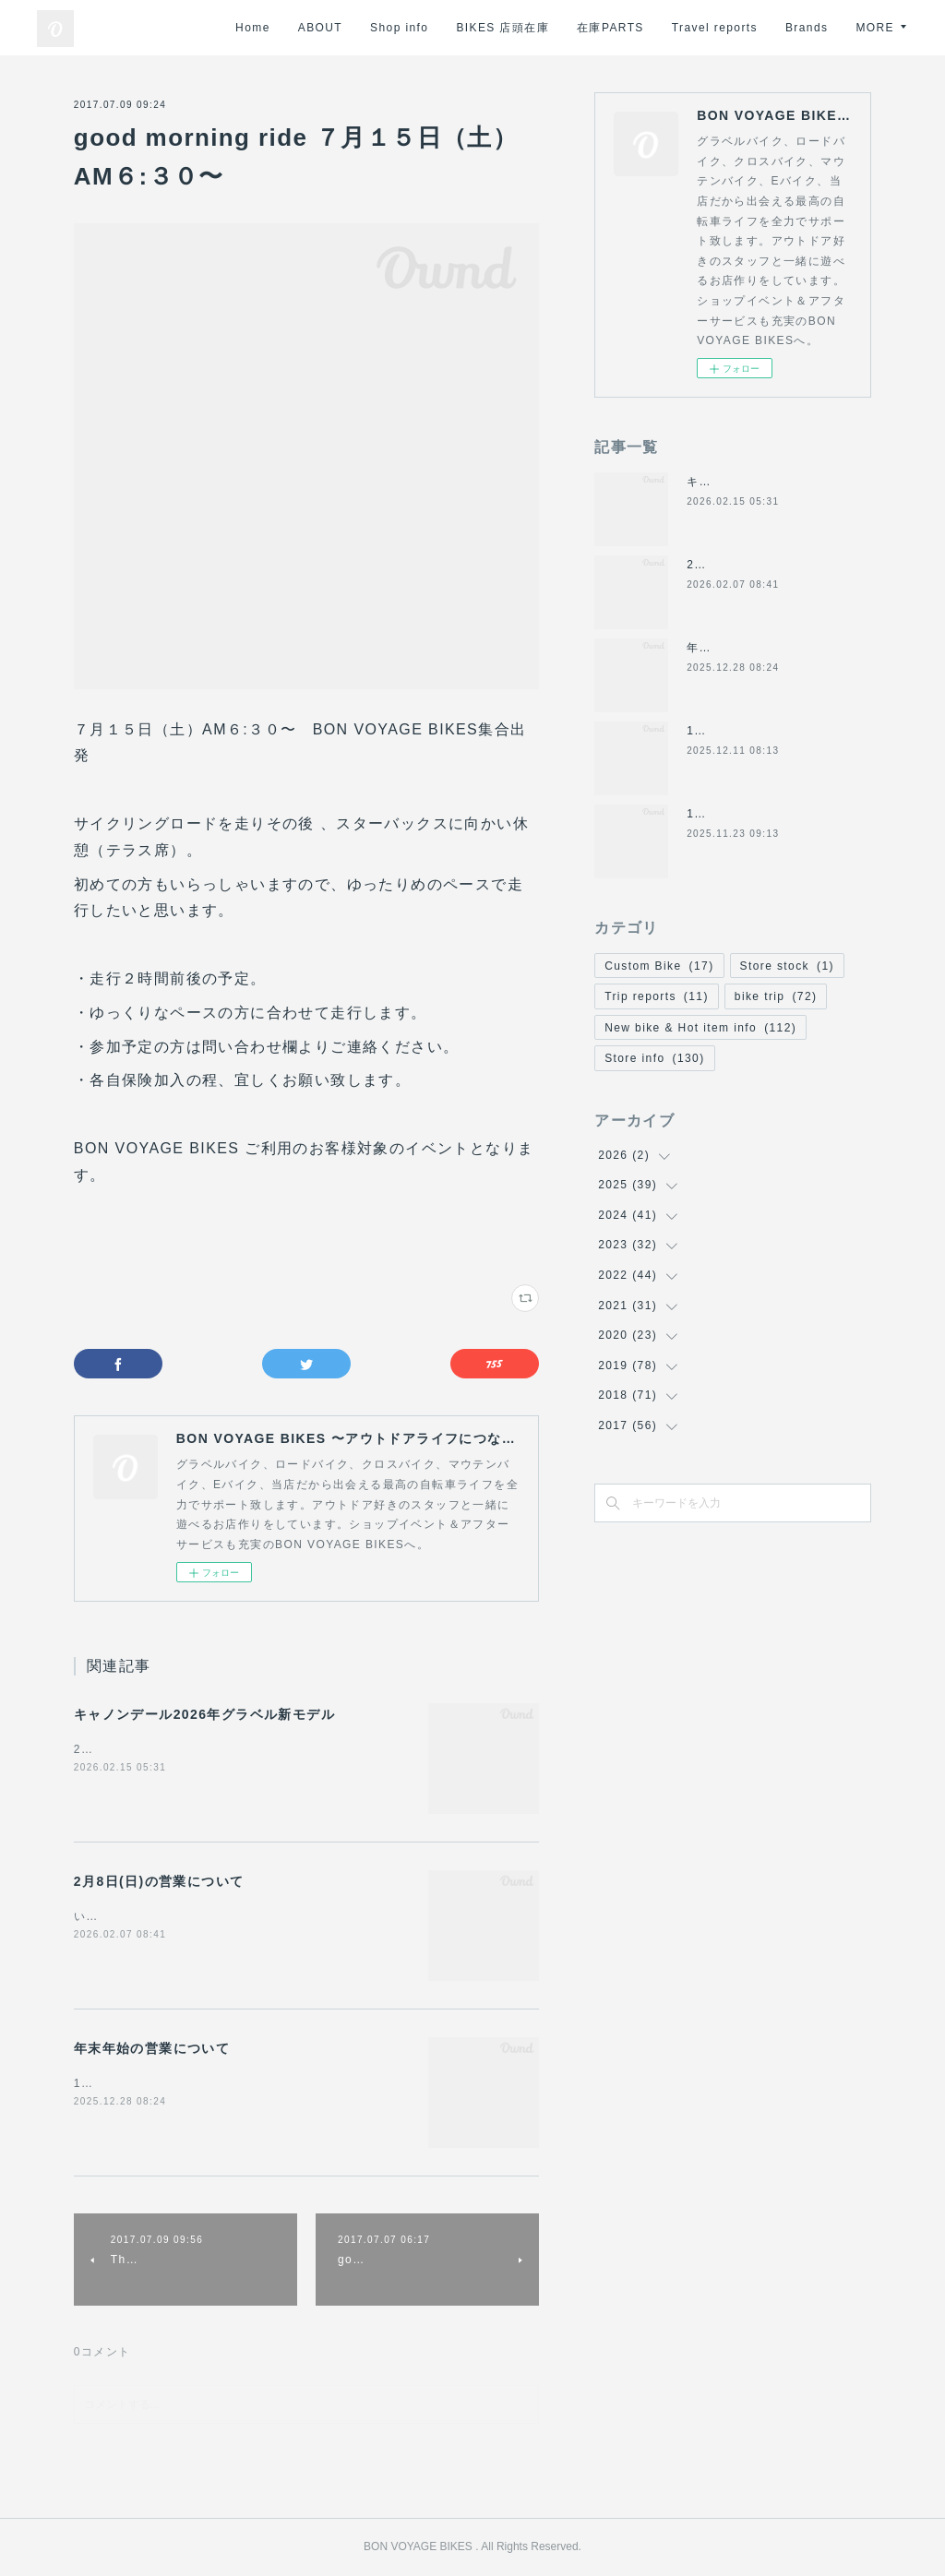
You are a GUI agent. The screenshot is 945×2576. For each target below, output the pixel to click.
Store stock (787, 966)
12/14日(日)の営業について (764, 730)
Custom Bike (658, 966)
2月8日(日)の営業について (159, 1881)
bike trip (776, 996)
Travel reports (785, 27)
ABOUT (390, 27)
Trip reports (656, 996)
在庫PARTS (681, 27)
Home (323, 27)
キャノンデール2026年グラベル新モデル (204, 1714)
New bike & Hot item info (700, 1027)
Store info (654, 1058)
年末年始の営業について (152, 2048)
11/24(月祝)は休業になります (771, 813)
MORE (874, 27)
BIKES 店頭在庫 (573, 27)
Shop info (470, 27)
